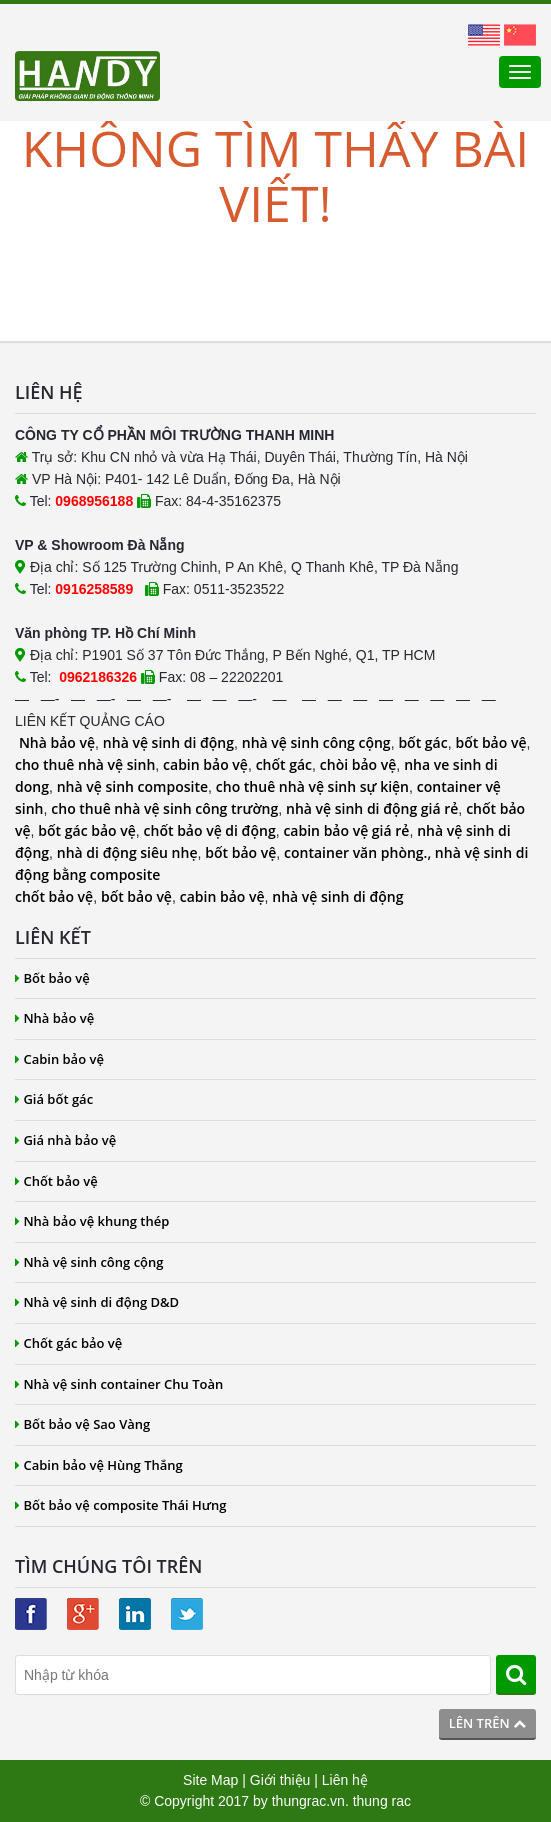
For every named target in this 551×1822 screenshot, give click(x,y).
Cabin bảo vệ (59, 1059)
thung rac (382, 1801)
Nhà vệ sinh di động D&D (97, 1302)
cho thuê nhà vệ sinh (85, 764)
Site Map (210, 1780)
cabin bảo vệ (205, 764)
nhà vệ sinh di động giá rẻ (372, 808)
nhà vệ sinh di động (168, 742)
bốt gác (422, 742)
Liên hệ (345, 1780)
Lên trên (487, 1723)
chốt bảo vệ (54, 896)
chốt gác (284, 764)
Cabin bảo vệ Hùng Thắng (99, 1465)
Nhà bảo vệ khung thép (92, 1221)
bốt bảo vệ (490, 742)
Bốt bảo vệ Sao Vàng (82, 1424)
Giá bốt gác (54, 1099)
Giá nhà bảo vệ (65, 1140)
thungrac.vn (308, 1801)
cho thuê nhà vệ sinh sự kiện (312, 786)
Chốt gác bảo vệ (68, 1343)
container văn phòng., (359, 852)
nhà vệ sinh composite (132, 786)
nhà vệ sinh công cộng (316, 742)
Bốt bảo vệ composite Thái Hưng (121, 1505)
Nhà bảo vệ (57, 742)
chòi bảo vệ (358, 764)
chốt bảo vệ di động (210, 830)
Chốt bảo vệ (56, 1181)
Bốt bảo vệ (52, 978)
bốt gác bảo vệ (86, 830)
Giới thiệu (280, 1780)
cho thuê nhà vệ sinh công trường (164, 808)
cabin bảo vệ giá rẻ (346, 830)
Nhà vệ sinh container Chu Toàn (119, 1384)
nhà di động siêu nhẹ (127, 852)
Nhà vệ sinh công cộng (89, 1262)
